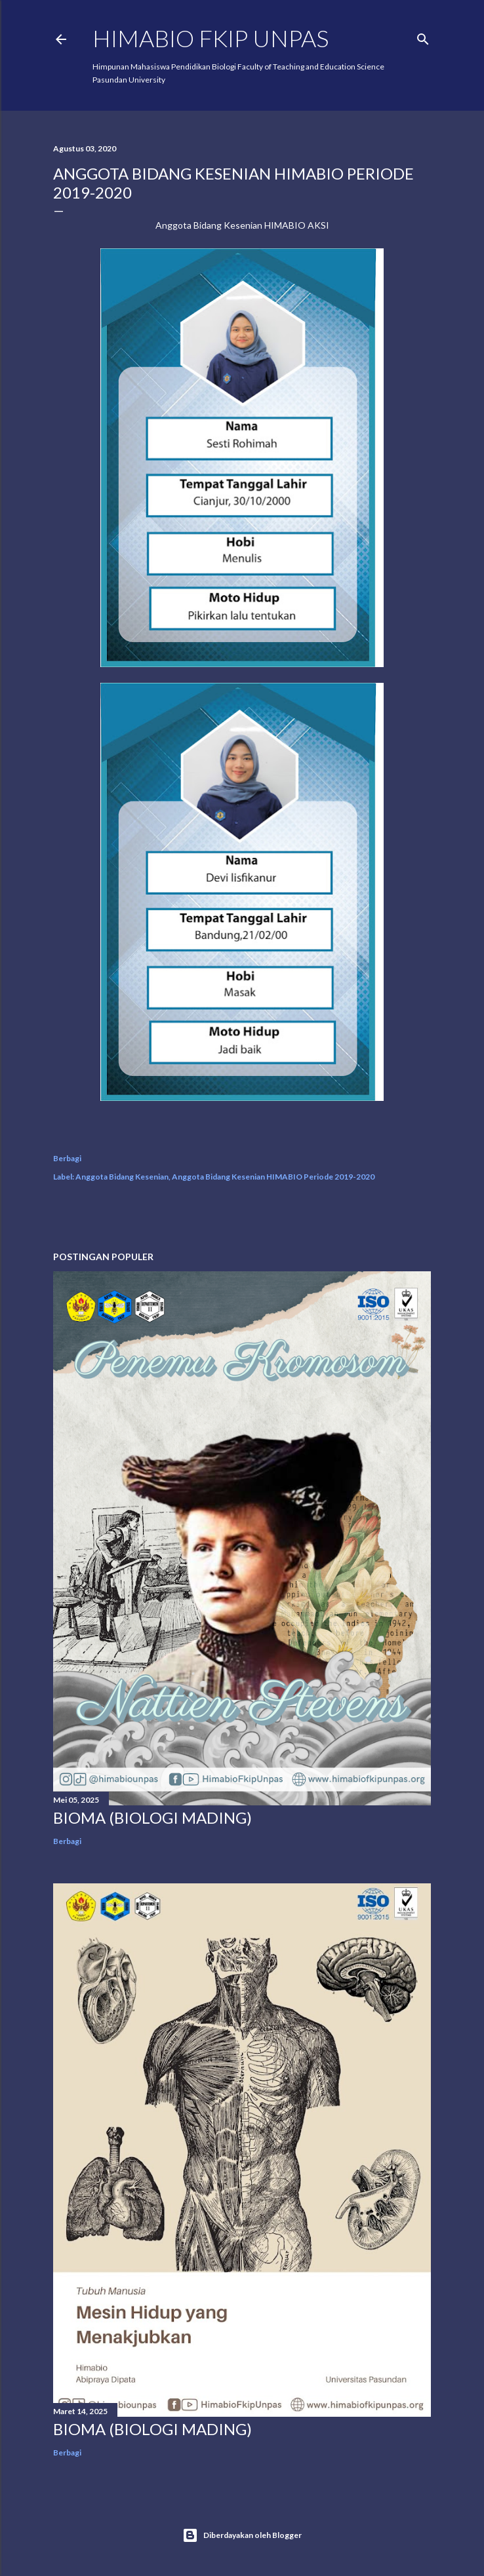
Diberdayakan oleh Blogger (242, 2535)
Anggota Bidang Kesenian (122, 1177)
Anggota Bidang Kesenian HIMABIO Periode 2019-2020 (273, 1177)
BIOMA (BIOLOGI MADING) (152, 1817)
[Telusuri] (423, 36)
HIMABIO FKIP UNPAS (210, 38)
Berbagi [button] (67, 1158)
